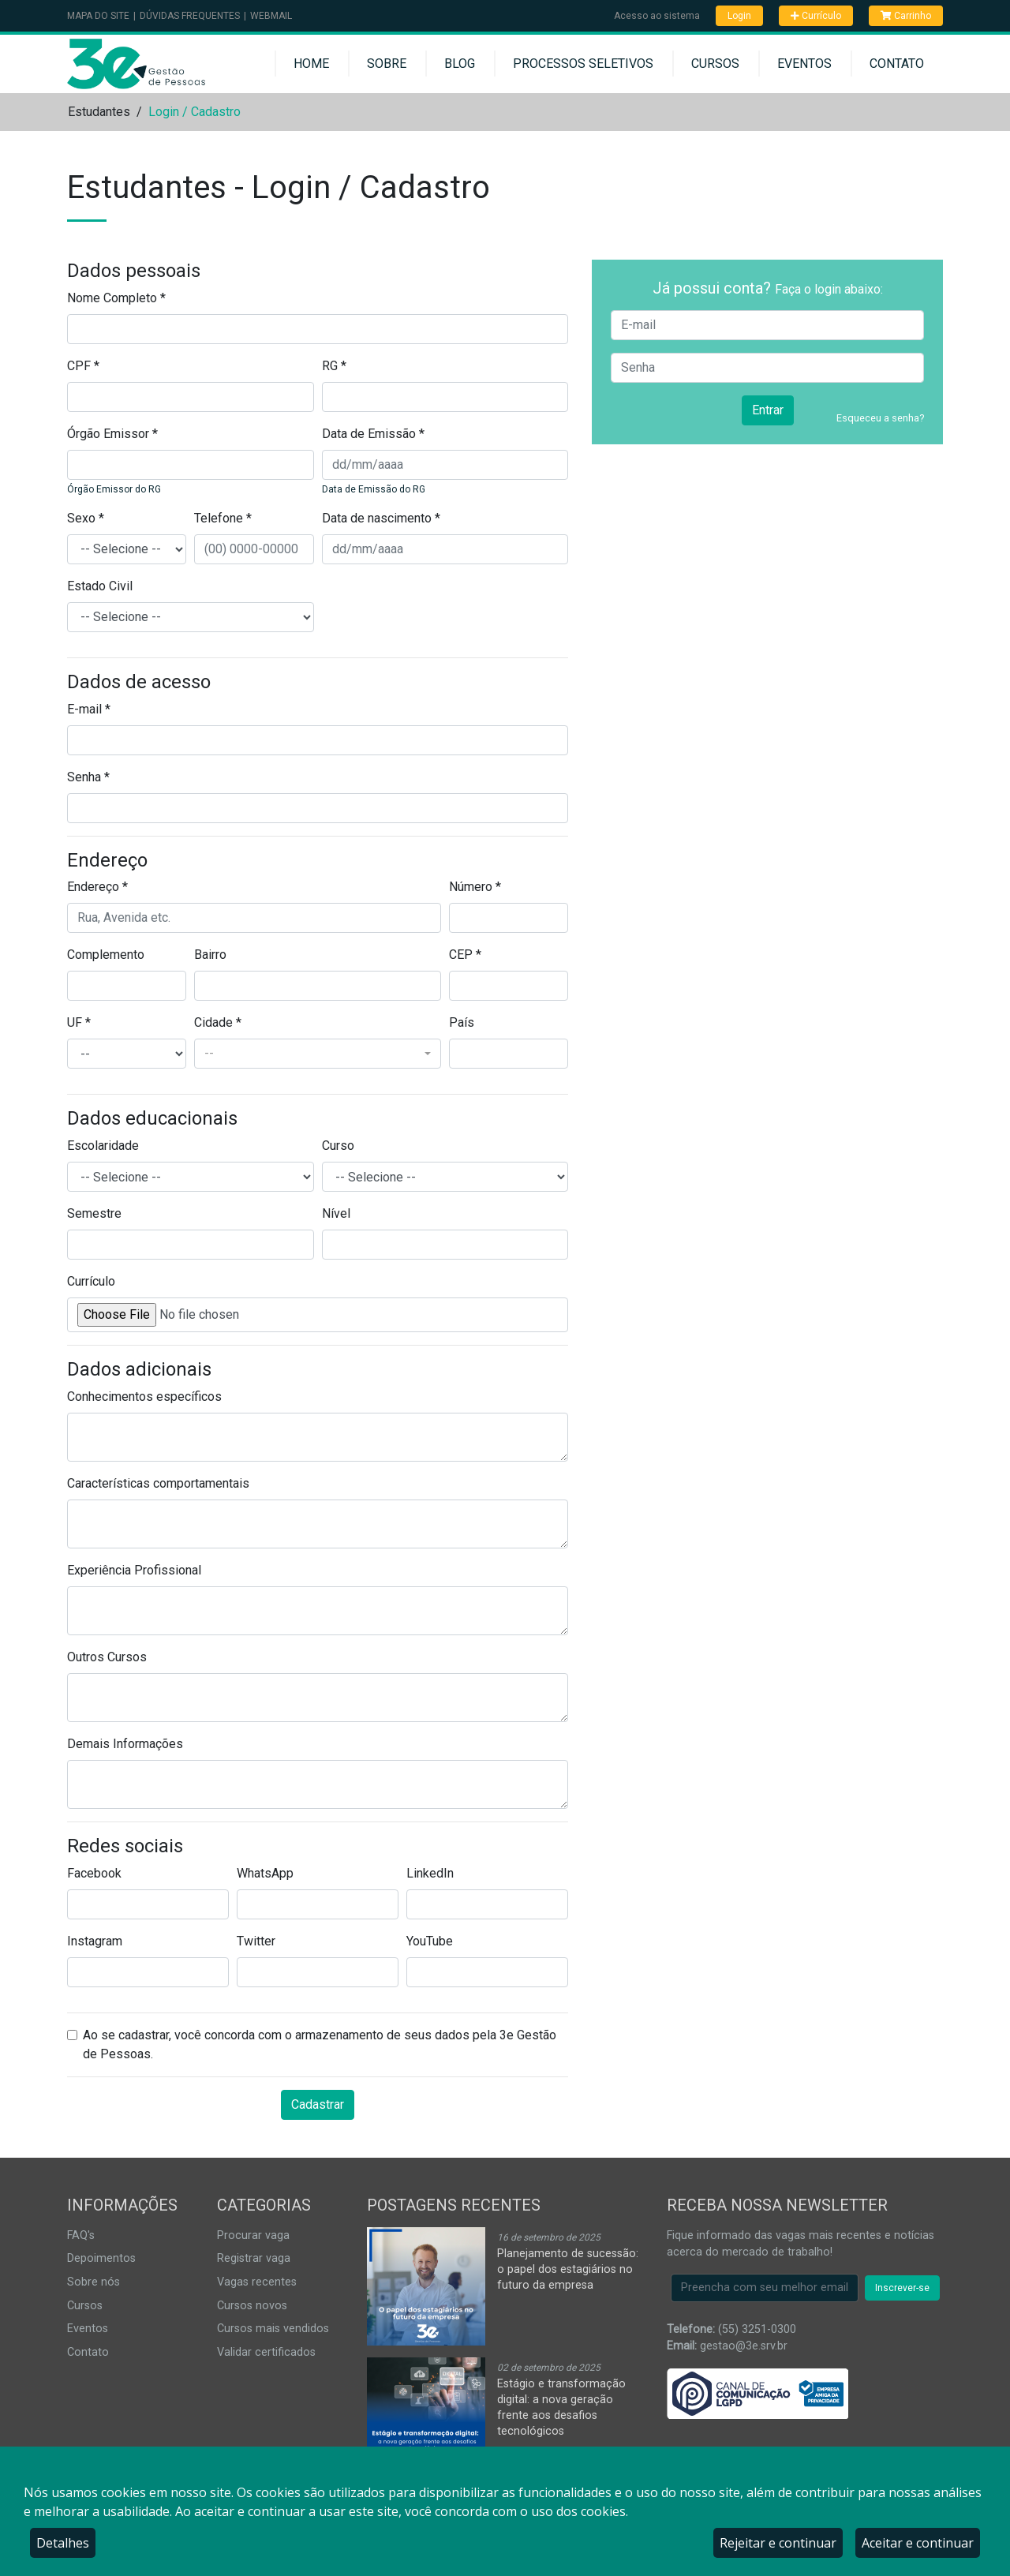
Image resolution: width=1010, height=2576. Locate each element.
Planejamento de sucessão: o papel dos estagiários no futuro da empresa (567, 2269)
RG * (334, 365)
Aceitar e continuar (918, 2543)
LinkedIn (430, 1873)
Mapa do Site (98, 15)
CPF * (83, 365)
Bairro (210, 954)
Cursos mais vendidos (273, 2328)
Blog (459, 63)
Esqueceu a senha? (880, 418)
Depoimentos (101, 2258)
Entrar (768, 409)
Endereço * (97, 886)
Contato (897, 63)
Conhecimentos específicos (144, 1396)
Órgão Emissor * (112, 433)
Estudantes (99, 111)
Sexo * (85, 518)
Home (311, 63)
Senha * (88, 776)
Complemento (105, 954)
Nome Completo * (116, 297)
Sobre (386, 63)
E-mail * (88, 709)
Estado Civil (100, 585)
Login (739, 15)
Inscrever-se (902, 2287)
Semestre (94, 1213)
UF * (79, 1022)
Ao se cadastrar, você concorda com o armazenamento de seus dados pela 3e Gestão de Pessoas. (319, 2044)
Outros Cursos (107, 1656)
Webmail (271, 15)
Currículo (816, 15)
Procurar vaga (253, 2235)
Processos (583, 63)
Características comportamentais (158, 1483)
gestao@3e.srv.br (743, 2346)
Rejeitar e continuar (778, 2543)
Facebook (94, 1873)
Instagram (94, 1941)
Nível (336, 1213)
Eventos (804, 63)
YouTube (429, 1941)
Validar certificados (266, 2352)
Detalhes (62, 2543)
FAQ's (81, 2235)
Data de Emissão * (373, 433)
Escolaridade (103, 1145)
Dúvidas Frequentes (190, 15)
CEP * (465, 954)
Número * (475, 886)
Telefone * (223, 518)
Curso (338, 1145)
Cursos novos (252, 2305)
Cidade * (217, 1022)
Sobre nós (93, 2282)
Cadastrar (317, 2104)
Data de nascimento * (381, 518)
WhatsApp (265, 1873)
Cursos (715, 63)
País (461, 1022)
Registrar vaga (253, 2258)
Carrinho (906, 15)
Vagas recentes (257, 2282)
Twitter (256, 1941)
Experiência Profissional (134, 1570)
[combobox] (317, 1054)
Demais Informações (125, 1743)
